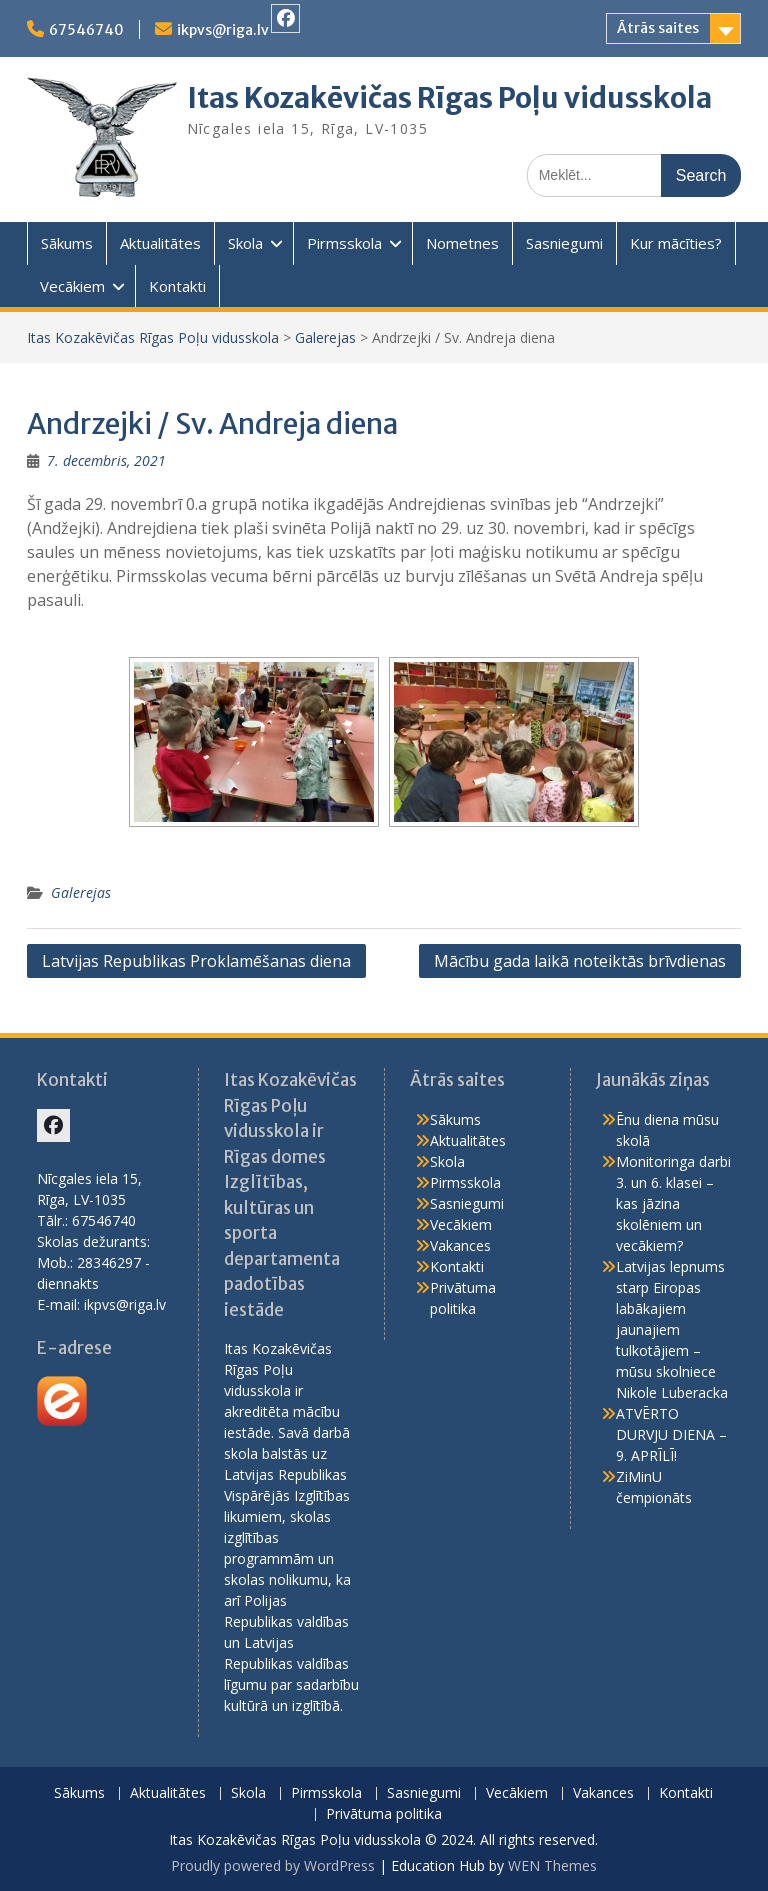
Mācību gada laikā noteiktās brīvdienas (580, 961)
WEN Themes (552, 1865)
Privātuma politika (384, 1814)
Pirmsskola (344, 243)
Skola (245, 243)
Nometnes (462, 243)
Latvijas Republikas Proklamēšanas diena (196, 961)
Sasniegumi (564, 243)
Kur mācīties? (676, 243)
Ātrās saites (658, 28)
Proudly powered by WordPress (273, 1865)
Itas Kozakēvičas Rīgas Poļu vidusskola (449, 98)
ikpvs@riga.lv (223, 30)
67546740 (86, 30)
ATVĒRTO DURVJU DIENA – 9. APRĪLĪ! (671, 1434)
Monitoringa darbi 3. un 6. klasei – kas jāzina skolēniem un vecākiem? (673, 1203)
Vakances (460, 1245)
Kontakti (177, 286)
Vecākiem (72, 286)
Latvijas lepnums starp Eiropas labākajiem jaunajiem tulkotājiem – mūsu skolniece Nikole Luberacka (672, 1329)
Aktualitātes (160, 243)
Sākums (67, 243)
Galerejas (325, 337)
